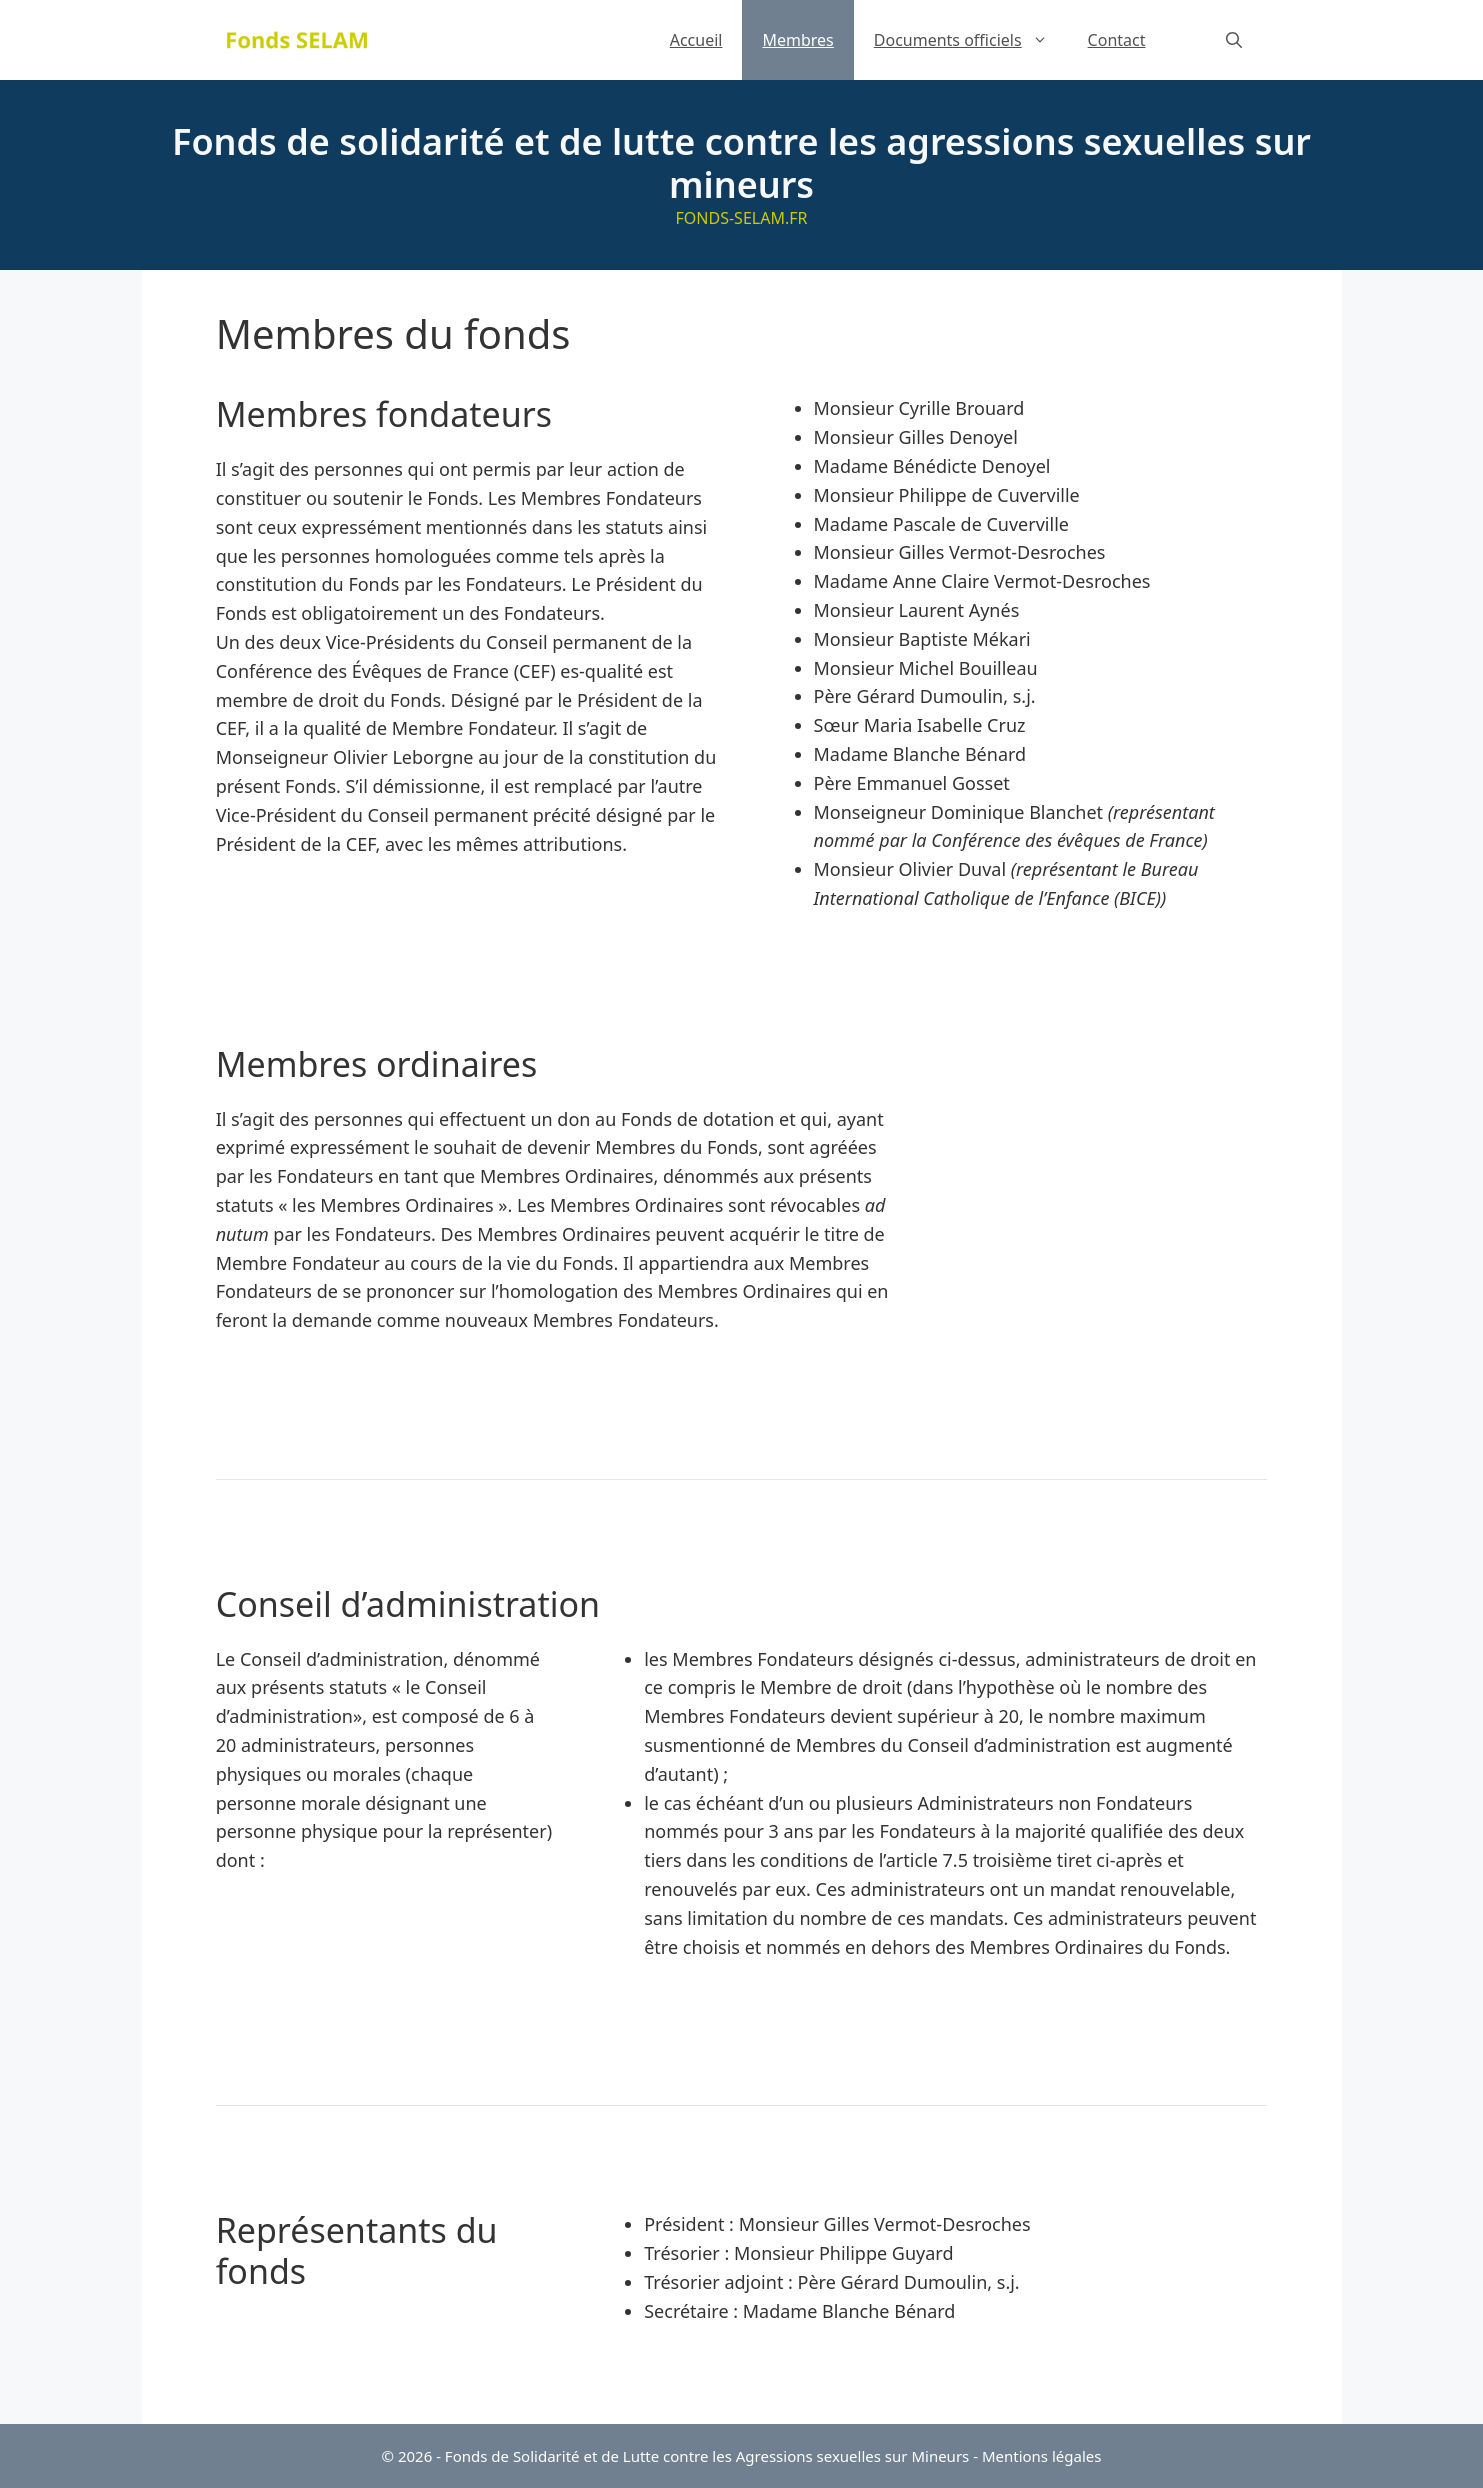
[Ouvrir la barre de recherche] (1234, 40)
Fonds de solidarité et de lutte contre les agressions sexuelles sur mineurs (741, 163)
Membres (797, 40)
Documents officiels (971, 40)
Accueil (696, 40)
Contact (1117, 40)
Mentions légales (1042, 2456)
